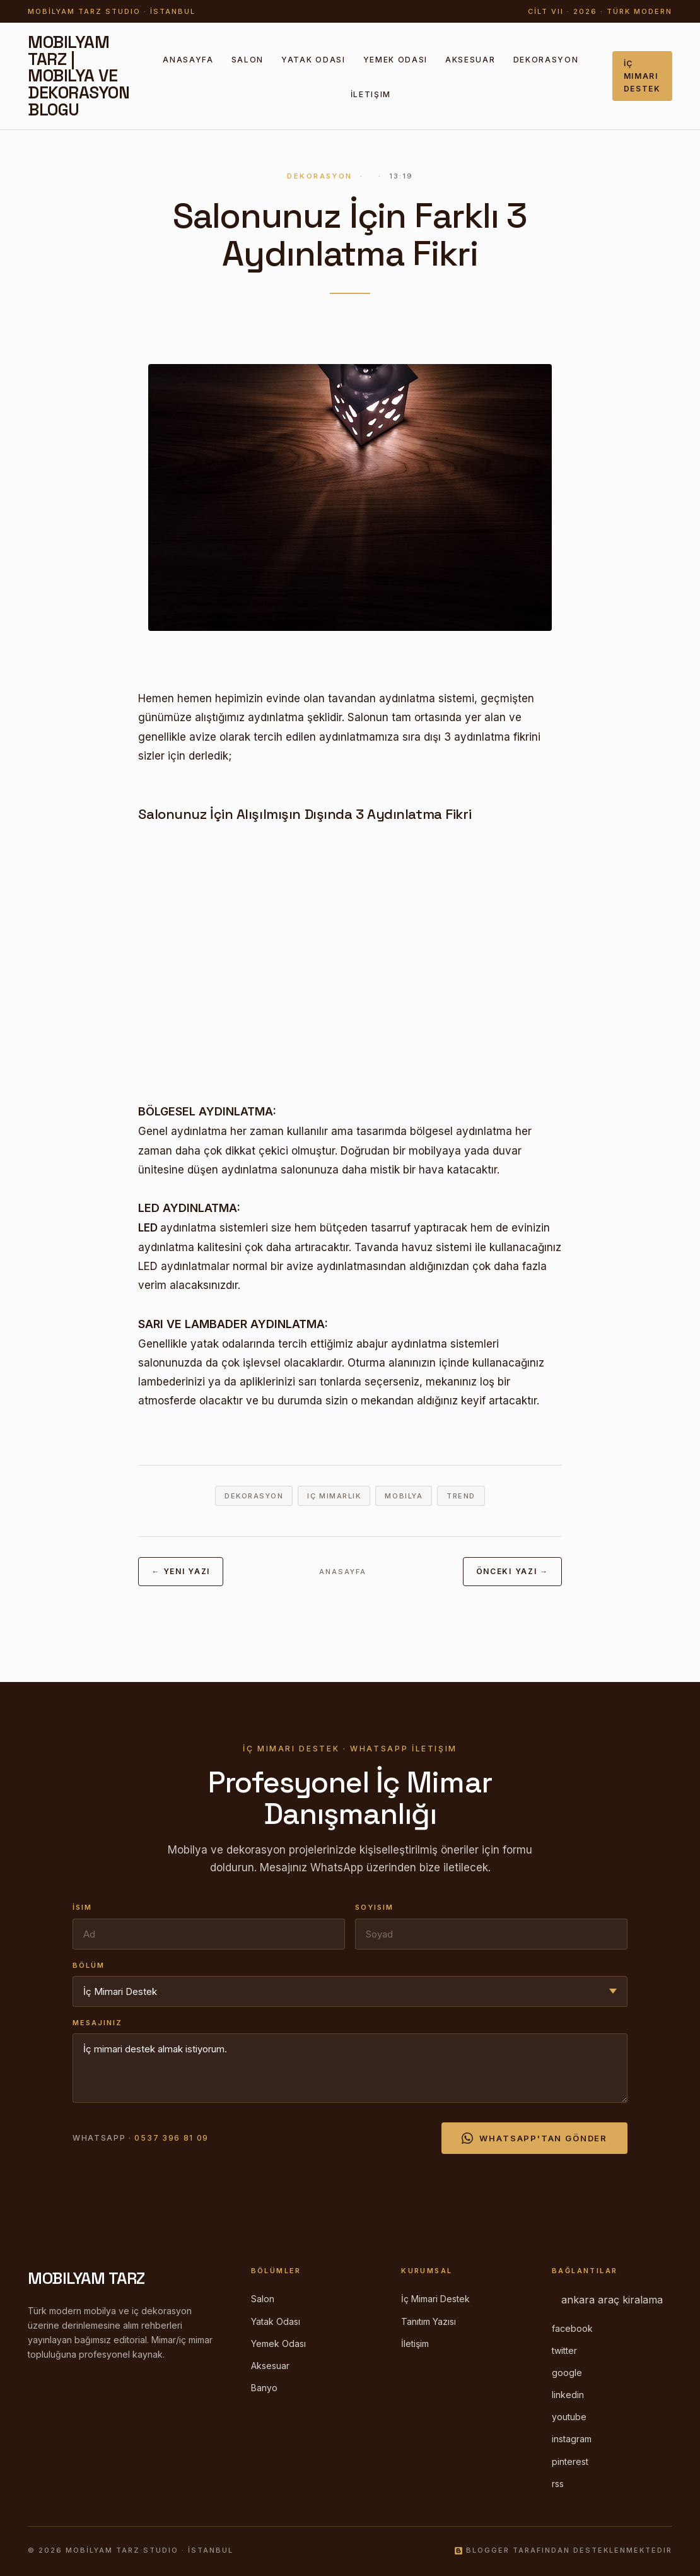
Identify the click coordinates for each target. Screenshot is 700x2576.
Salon (247, 59)
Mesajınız (97, 2022)
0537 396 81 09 (171, 2138)
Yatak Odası (313, 59)
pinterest (570, 2461)
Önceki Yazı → (512, 1571)
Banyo (264, 2387)
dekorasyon (254, 1495)
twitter (564, 2350)
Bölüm (89, 1965)
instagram (572, 2438)
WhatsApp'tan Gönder (534, 2138)
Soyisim (374, 1907)
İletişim (371, 94)
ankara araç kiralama (612, 2299)
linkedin (568, 2394)
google (567, 2372)
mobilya (404, 1495)
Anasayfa (188, 59)
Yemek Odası (395, 59)
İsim (82, 1907)
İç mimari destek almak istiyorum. (350, 2068)
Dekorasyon (546, 59)
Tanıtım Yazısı (428, 2321)
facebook (572, 2328)
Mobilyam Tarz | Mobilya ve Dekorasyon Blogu (78, 76)
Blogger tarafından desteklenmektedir (563, 2550)
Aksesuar (470, 59)
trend (460, 1495)
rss (558, 2483)
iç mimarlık (334, 1495)
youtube (569, 2416)
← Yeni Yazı (180, 1571)
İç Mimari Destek (642, 76)
